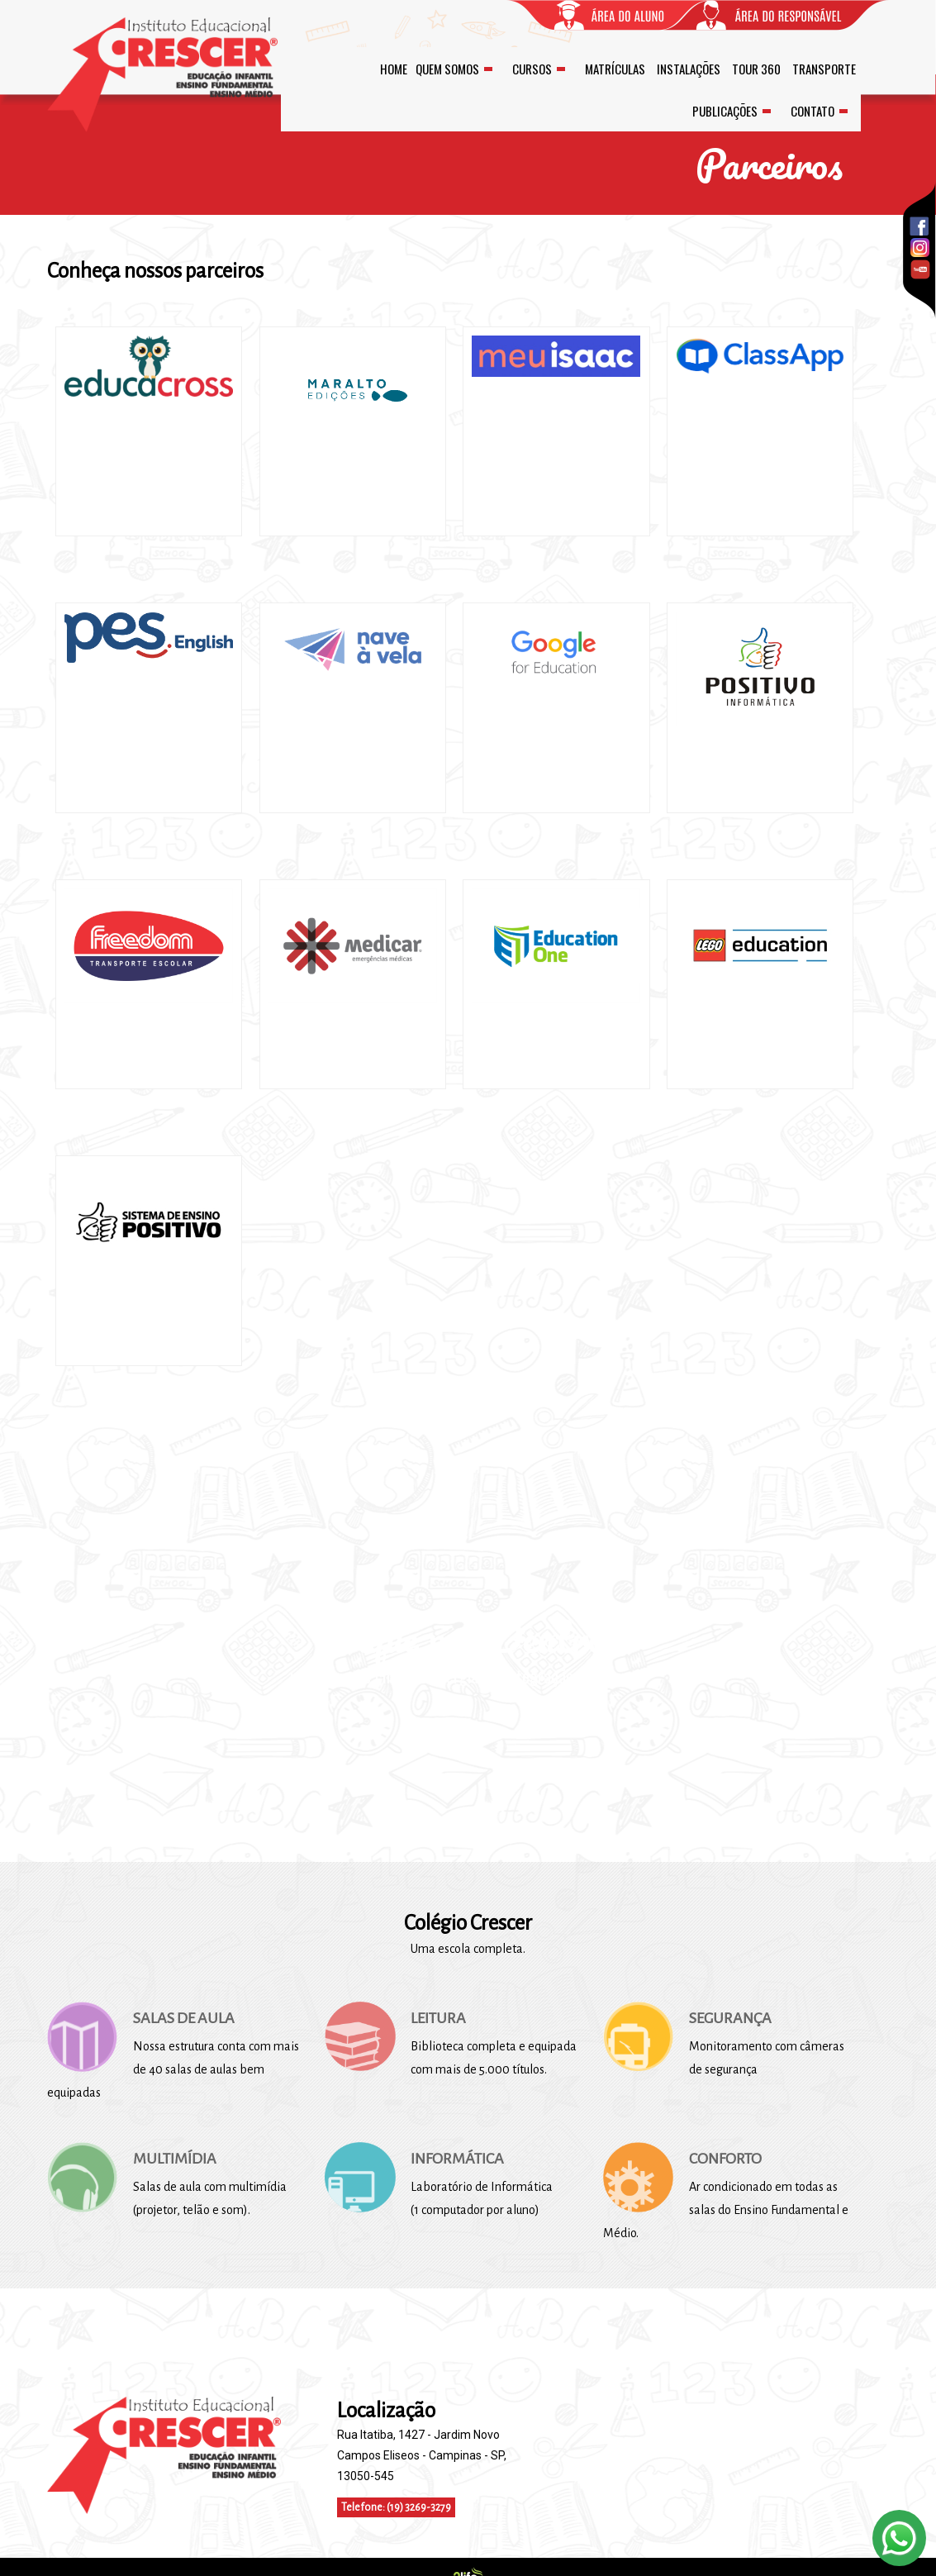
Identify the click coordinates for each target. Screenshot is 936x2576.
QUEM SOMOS (447, 69)
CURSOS (532, 69)
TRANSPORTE (824, 69)
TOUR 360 (756, 69)
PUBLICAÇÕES (725, 111)
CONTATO (812, 111)
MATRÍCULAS (615, 69)
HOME (393, 69)
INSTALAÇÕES (688, 69)
